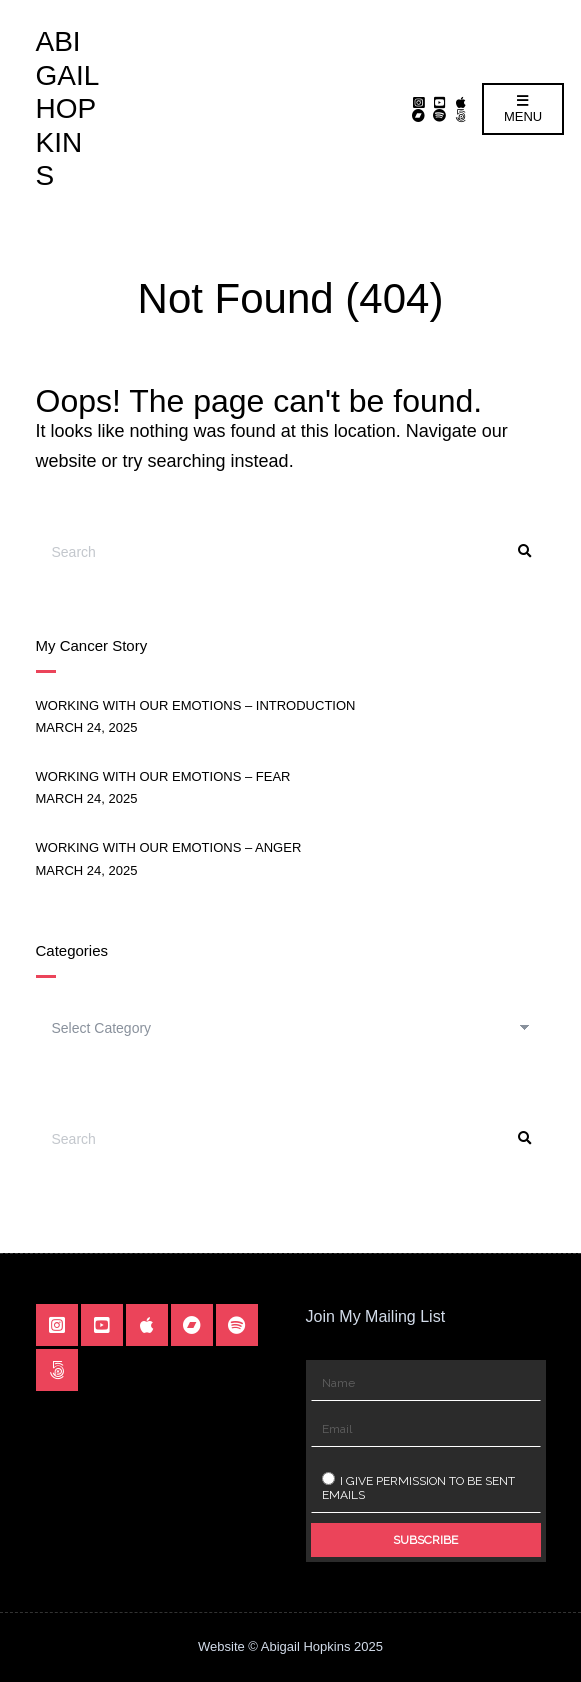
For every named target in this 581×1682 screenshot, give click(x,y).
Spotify (439, 115)
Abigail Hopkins (67, 108)
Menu (523, 109)
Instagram (418, 102)
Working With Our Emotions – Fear (163, 776)
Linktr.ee (460, 115)
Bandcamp (418, 115)
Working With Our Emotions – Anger (169, 847)
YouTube (439, 102)
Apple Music (460, 102)
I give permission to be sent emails (418, 1487)
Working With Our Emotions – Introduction (196, 705)
